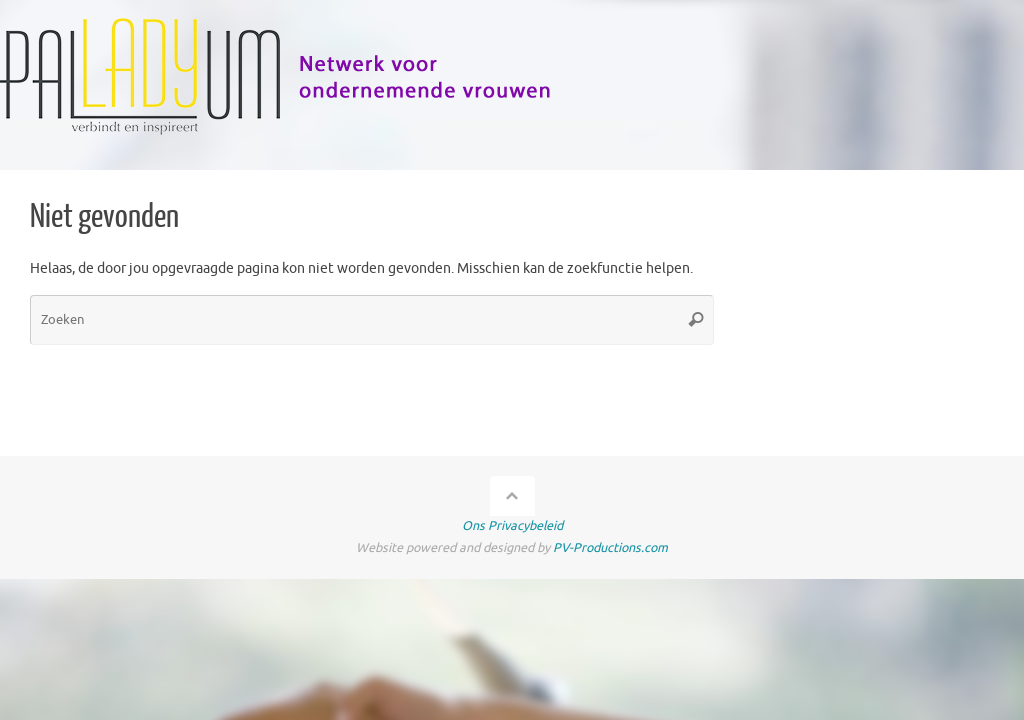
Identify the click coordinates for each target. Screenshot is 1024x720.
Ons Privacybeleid (512, 526)
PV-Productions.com (610, 548)
